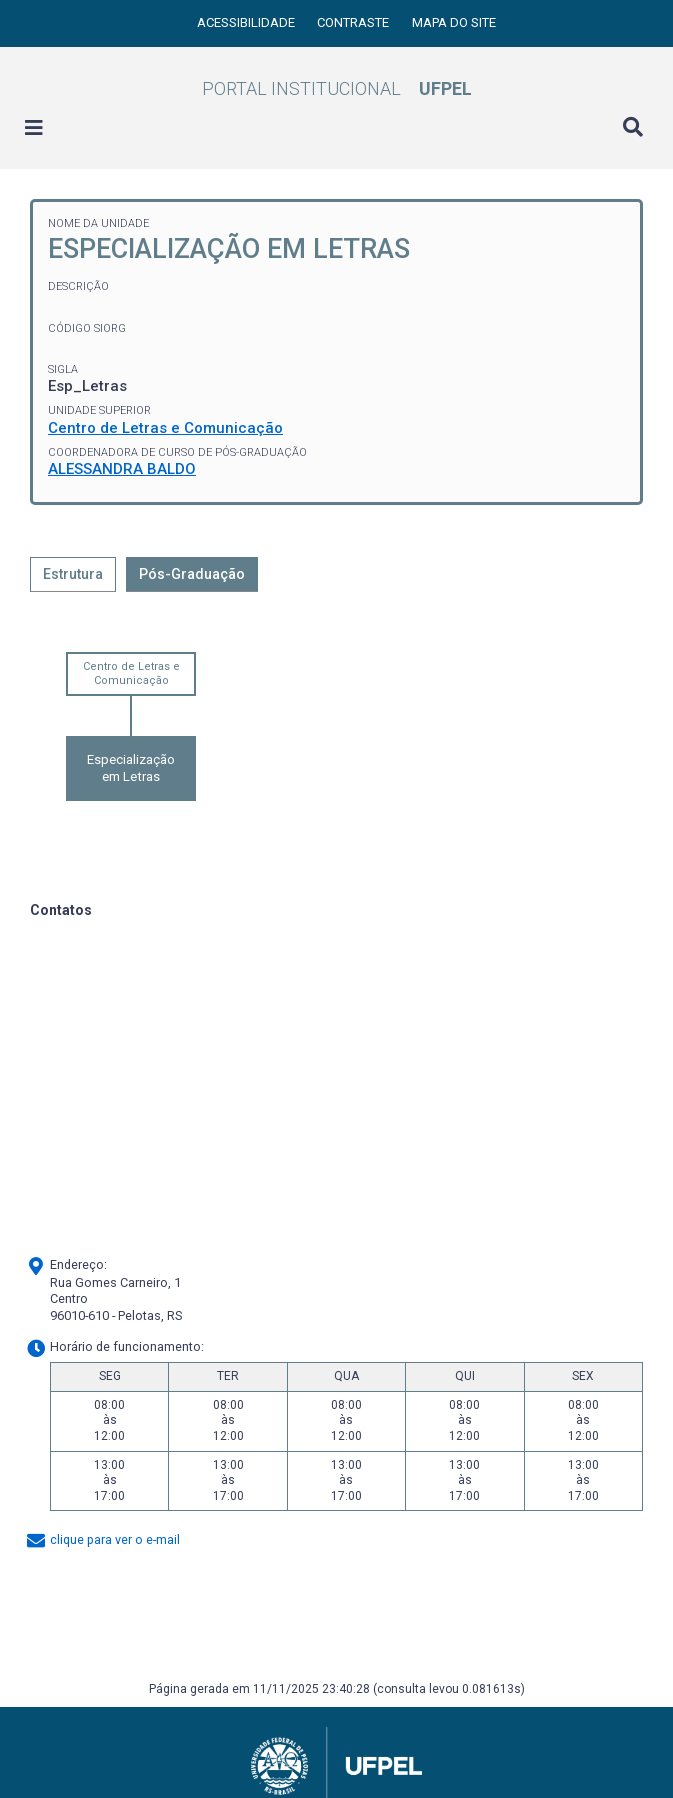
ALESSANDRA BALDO (122, 469)
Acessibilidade (247, 22)
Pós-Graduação (192, 574)
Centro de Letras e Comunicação (165, 428)
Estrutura (73, 574)
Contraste (354, 22)
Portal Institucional (337, 88)
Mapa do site (454, 22)
